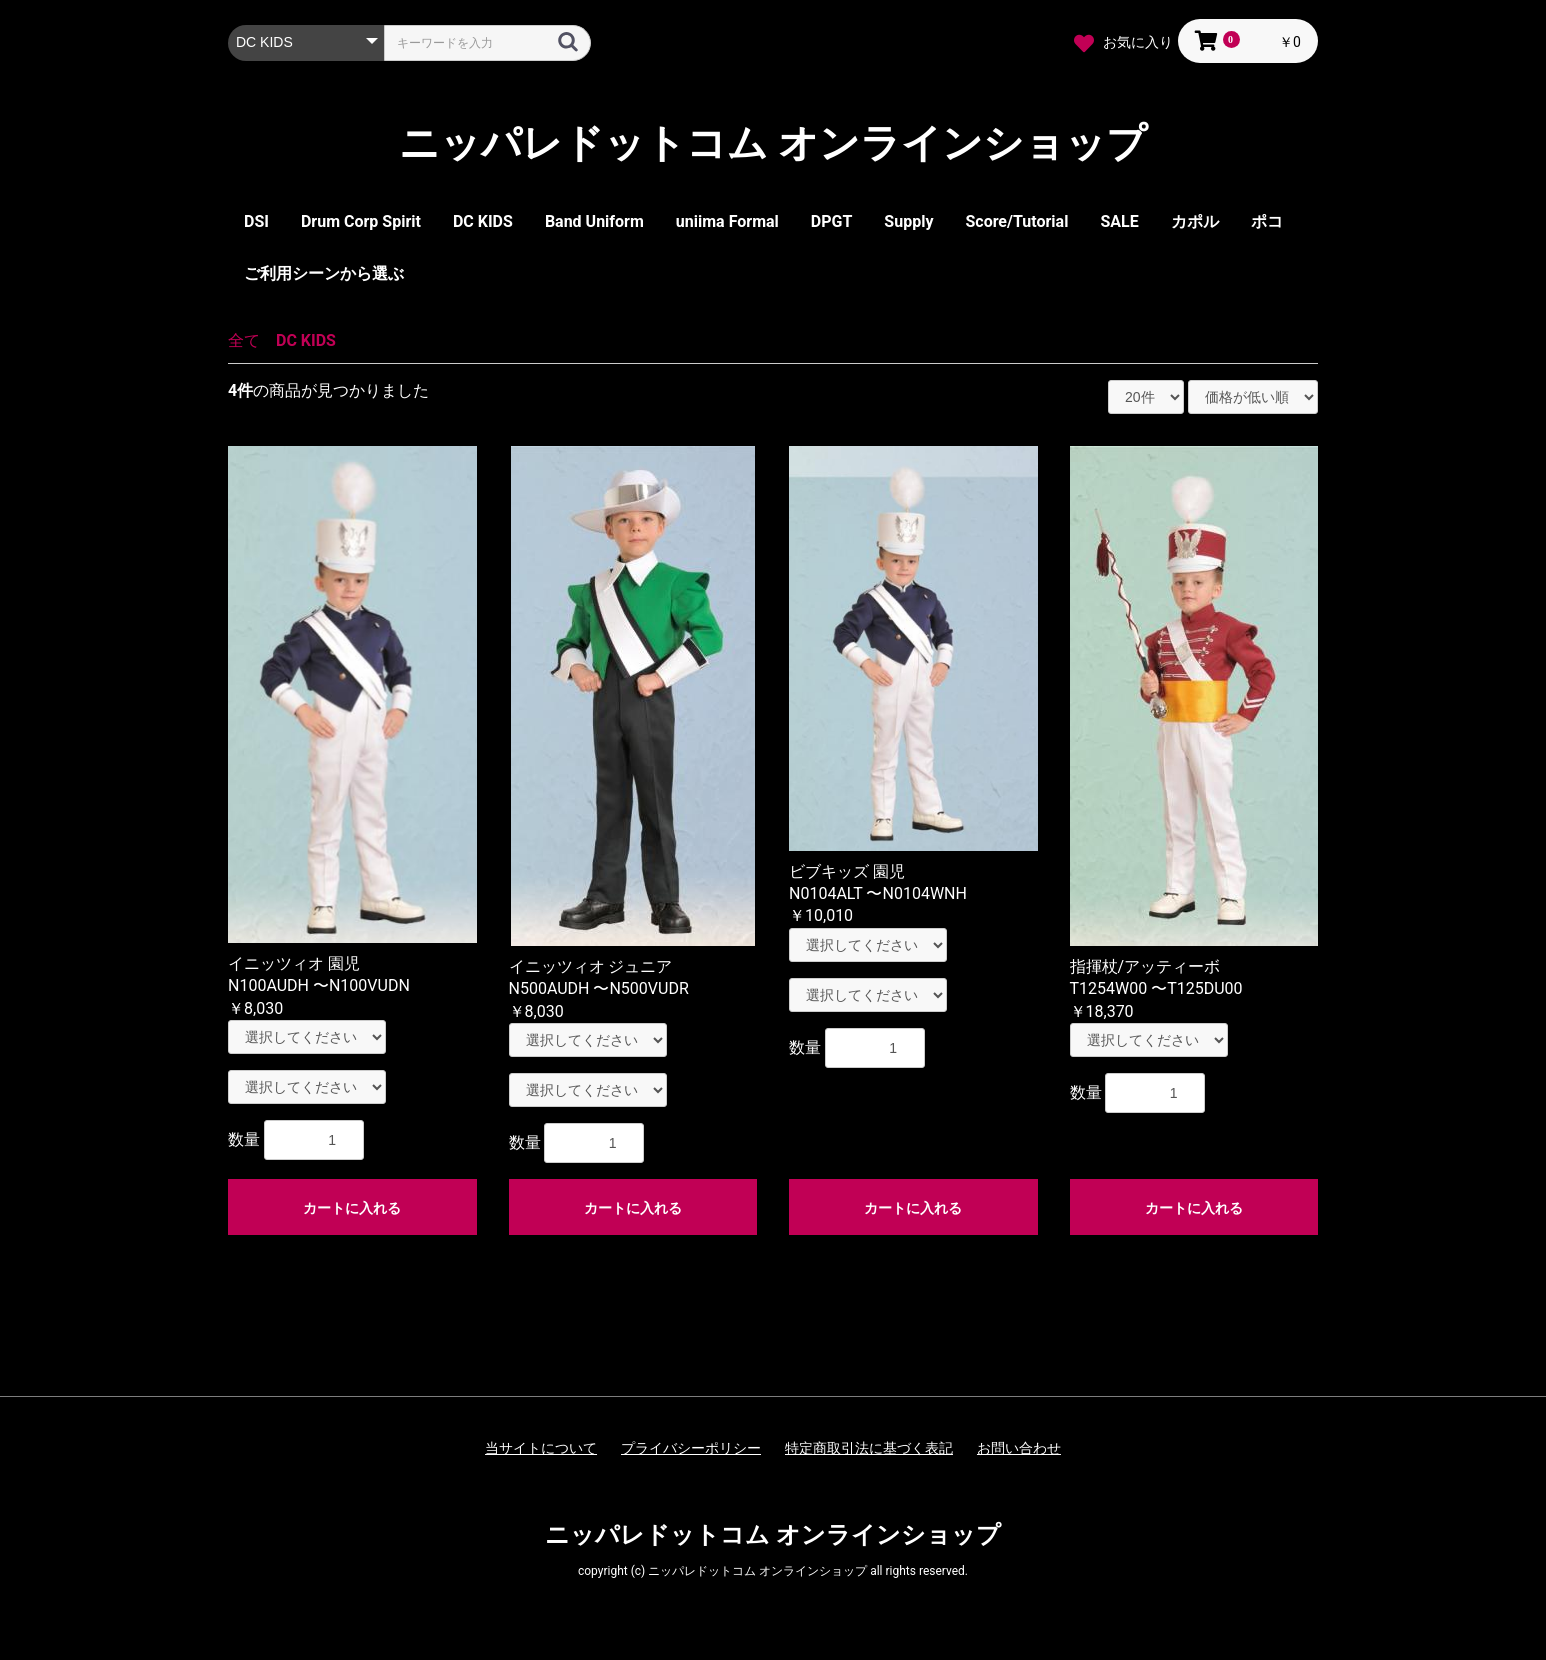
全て (244, 340)
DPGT (832, 221)
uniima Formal (727, 221)
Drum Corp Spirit (361, 221)
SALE (1119, 221)
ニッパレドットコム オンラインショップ (773, 144)
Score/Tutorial (1016, 221)
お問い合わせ (1019, 1448)
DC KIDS (483, 221)
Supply (908, 221)
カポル (1195, 221)
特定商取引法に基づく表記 (869, 1448)
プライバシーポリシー (691, 1448)
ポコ (1267, 221)
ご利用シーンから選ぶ (324, 273)
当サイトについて (541, 1448)
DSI (256, 221)
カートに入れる (352, 1208)
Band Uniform (594, 221)
